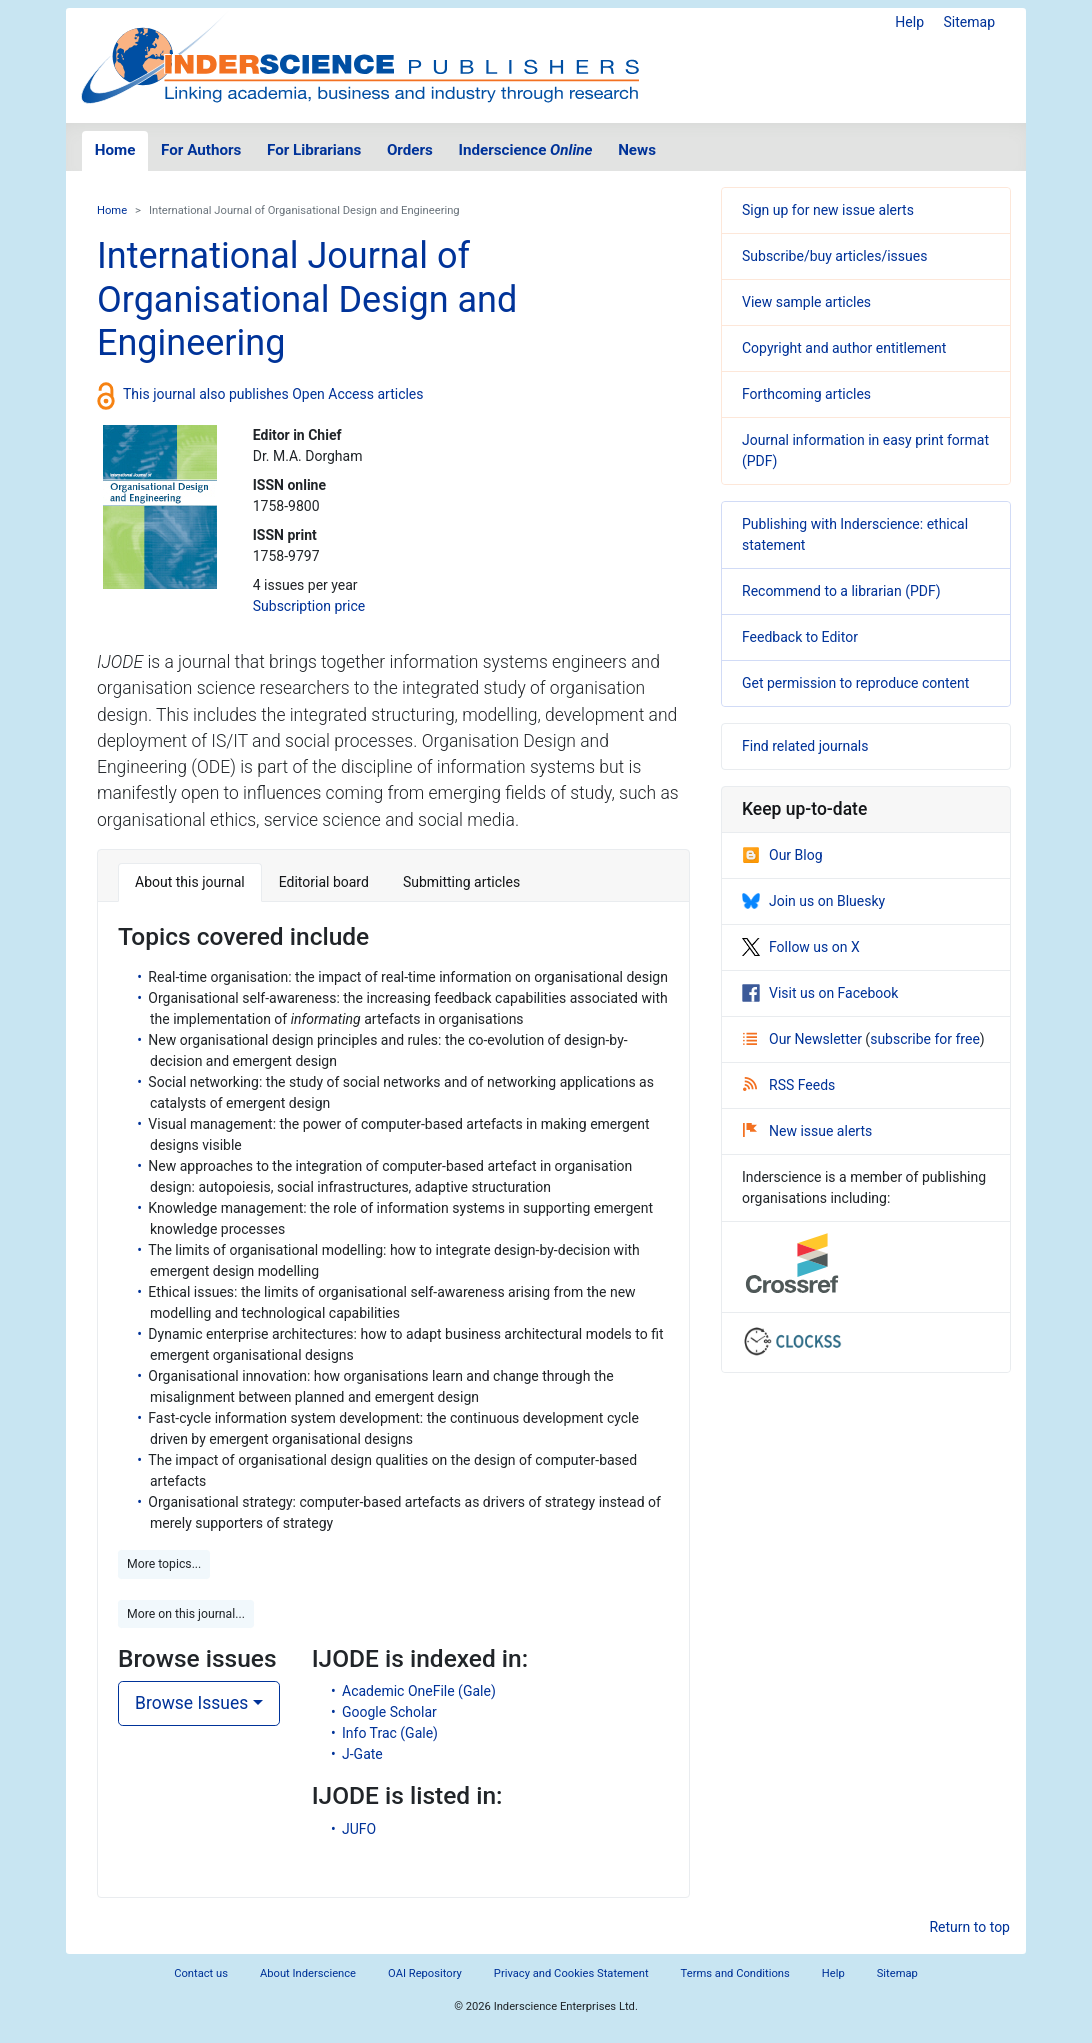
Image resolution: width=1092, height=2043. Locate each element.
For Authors (201, 150)
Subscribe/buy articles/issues (834, 256)
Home (115, 150)
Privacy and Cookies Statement (571, 1973)
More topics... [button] (164, 1564)
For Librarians (314, 150)
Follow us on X (801, 947)
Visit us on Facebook (820, 993)
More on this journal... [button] (186, 1614)
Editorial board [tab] (324, 882)
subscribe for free (925, 1039)
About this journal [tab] (190, 882)
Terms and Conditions (735, 1973)
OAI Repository (425, 1973)
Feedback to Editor (800, 637)
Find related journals (805, 746)
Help (909, 22)
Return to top (969, 1927)
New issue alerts (807, 1131)
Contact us (201, 1973)
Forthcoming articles (806, 394)
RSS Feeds (789, 1085)
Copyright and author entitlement (844, 348)
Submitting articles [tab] (461, 882)
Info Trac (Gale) (390, 1733)
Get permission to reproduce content (855, 683)
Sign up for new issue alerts (828, 210)
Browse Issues (191, 1703)
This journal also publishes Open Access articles (273, 394)
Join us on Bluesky (813, 901)
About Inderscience (308, 1973)
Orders (410, 150)
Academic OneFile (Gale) (419, 1691)
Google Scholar (389, 1712)
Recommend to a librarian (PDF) (841, 591)
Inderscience (526, 150)
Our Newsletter (804, 1039)
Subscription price (309, 606)
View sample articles (806, 302)
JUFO (359, 1829)
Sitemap (969, 22)
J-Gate (362, 1754)
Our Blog (782, 855)
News (637, 150)
